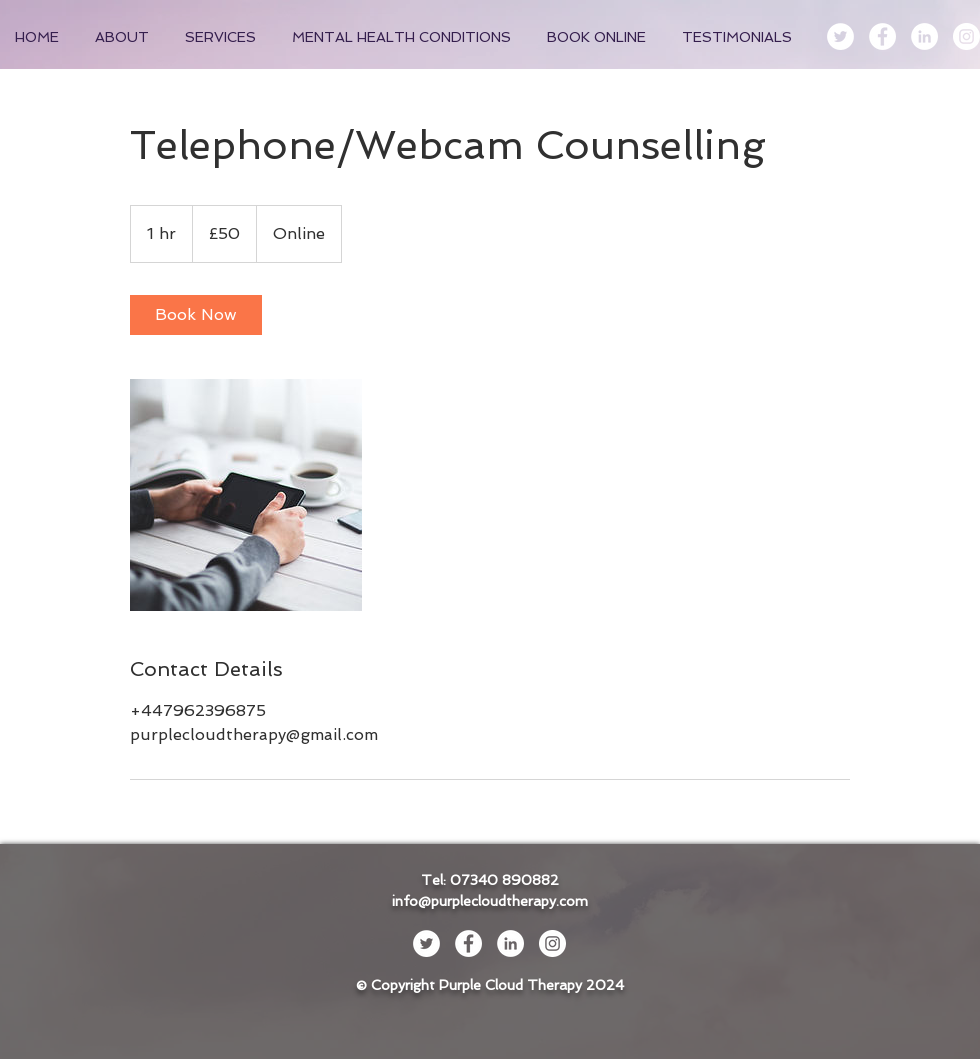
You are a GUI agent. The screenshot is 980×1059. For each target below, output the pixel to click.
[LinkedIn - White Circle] (924, 36)
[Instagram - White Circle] (966, 36)
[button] (223, 37)
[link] (196, 315)
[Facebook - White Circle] (882, 36)
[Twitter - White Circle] (840, 36)
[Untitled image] (246, 495)
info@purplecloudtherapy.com (490, 901)
